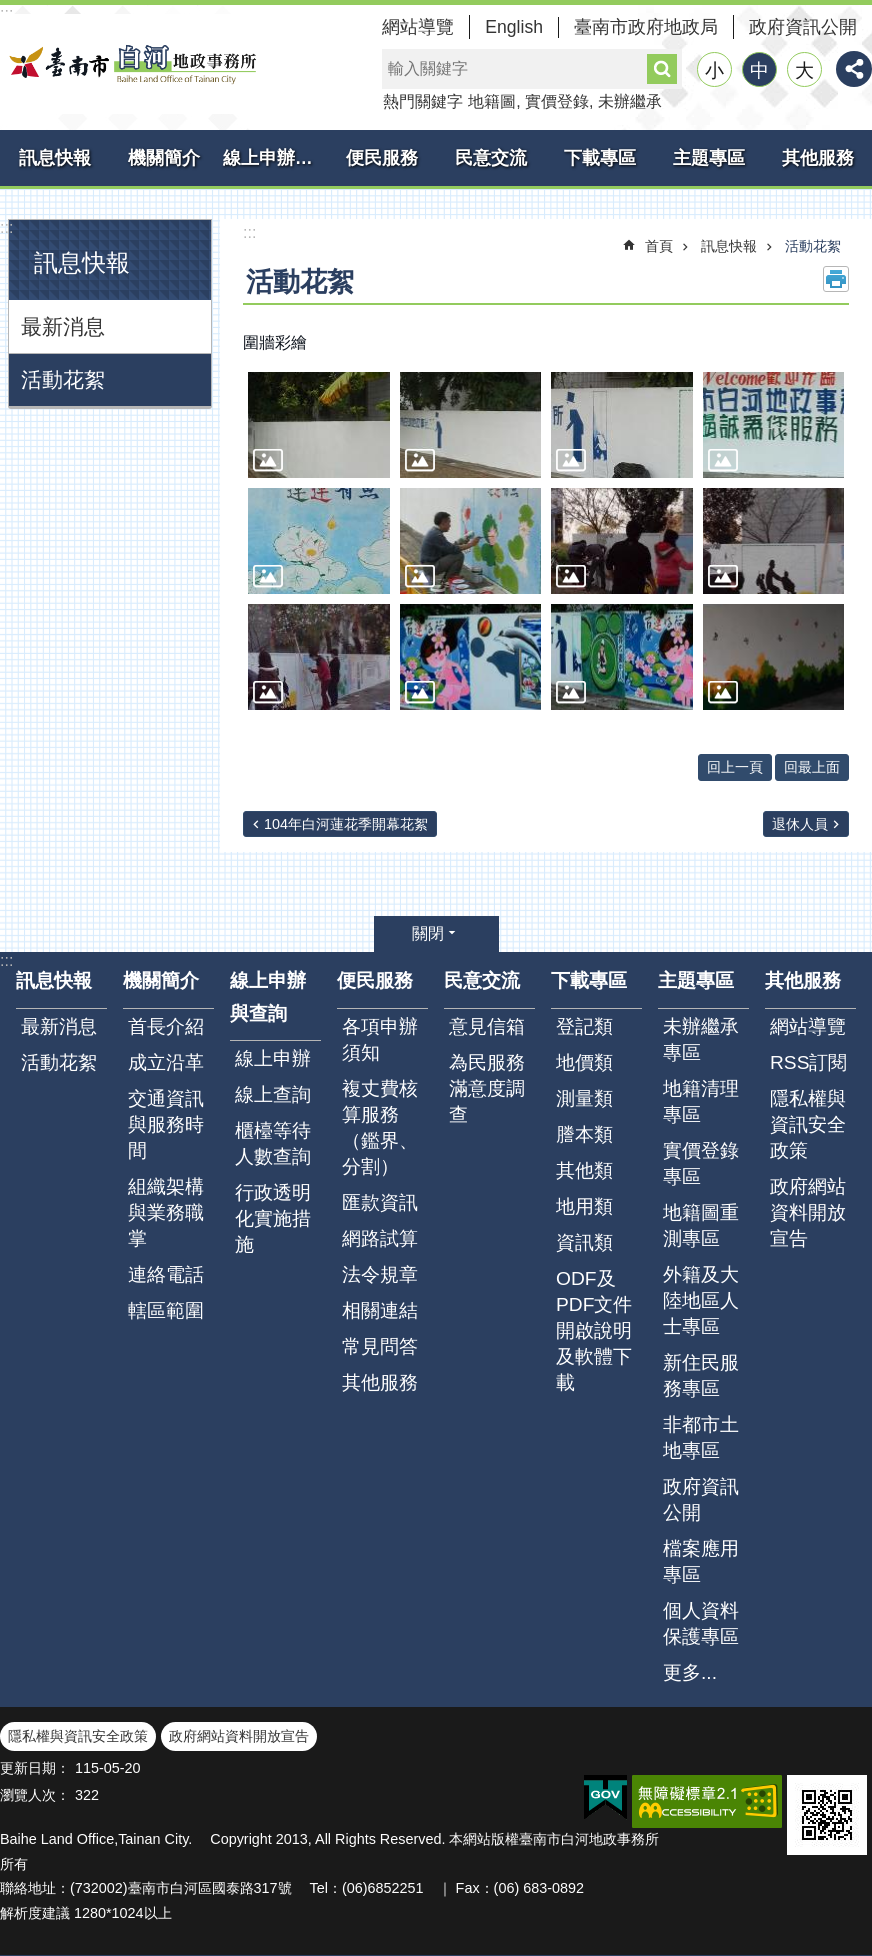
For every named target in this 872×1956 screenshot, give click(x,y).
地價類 (584, 1062)
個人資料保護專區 (701, 1623)
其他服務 (818, 158)
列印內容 (836, 279)
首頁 (659, 246)
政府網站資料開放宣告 (808, 1212)
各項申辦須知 (380, 1039)
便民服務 (382, 158)
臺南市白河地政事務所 (130, 64)
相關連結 (380, 1310)
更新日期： (35, 1768)
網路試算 (380, 1238)
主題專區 (709, 158)
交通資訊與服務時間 (166, 1124)
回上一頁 (735, 767)
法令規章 (380, 1274)
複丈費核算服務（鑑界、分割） (380, 1127)
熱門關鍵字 (423, 101)
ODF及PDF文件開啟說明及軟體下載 (594, 1330)
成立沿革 (166, 1062)
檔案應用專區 (701, 1561)
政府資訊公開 (803, 27)
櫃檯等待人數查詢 (273, 1143)
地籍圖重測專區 (701, 1225)
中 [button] (759, 70)
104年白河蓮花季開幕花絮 (346, 824)
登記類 (584, 1026)
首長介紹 (166, 1026)
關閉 (428, 933)
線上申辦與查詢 (275, 158)
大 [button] (804, 70)
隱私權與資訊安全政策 (808, 1124)
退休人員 (800, 824)
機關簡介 (164, 158)
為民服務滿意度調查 (487, 1088)
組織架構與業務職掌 (166, 1212)
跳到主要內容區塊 (10, 10)
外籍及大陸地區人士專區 (701, 1300)
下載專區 (600, 158)
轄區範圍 (166, 1310)
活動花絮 (63, 379)
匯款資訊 (380, 1202)
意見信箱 (487, 1026)
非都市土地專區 (701, 1437)
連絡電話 (166, 1274)
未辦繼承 (630, 101)
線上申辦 (273, 1058)
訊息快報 (55, 158)
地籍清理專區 (701, 1101)
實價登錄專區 (701, 1163)
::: (6, 227)
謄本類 (584, 1134)
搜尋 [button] (662, 69)
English (514, 27)
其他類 (584, 1170)
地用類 (584, 1206)
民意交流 (491, 158)
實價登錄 (557, 101)
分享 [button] (854, 69)
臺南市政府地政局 (646, 27)
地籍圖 (492, 101)
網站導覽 (418, 27)
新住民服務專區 (701, 1375)
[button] (319, 425)
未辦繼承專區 (701, 1039)
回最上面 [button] (812, 767)
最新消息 (63, 326)
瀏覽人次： (35, 1795)
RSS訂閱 (808, 1062)
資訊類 (584, 1242)
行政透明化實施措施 (273, 1218)
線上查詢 (273, 1094)
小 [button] (714, 70)
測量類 (584, 1098)
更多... (690, 1672)
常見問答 (380, 1346)
